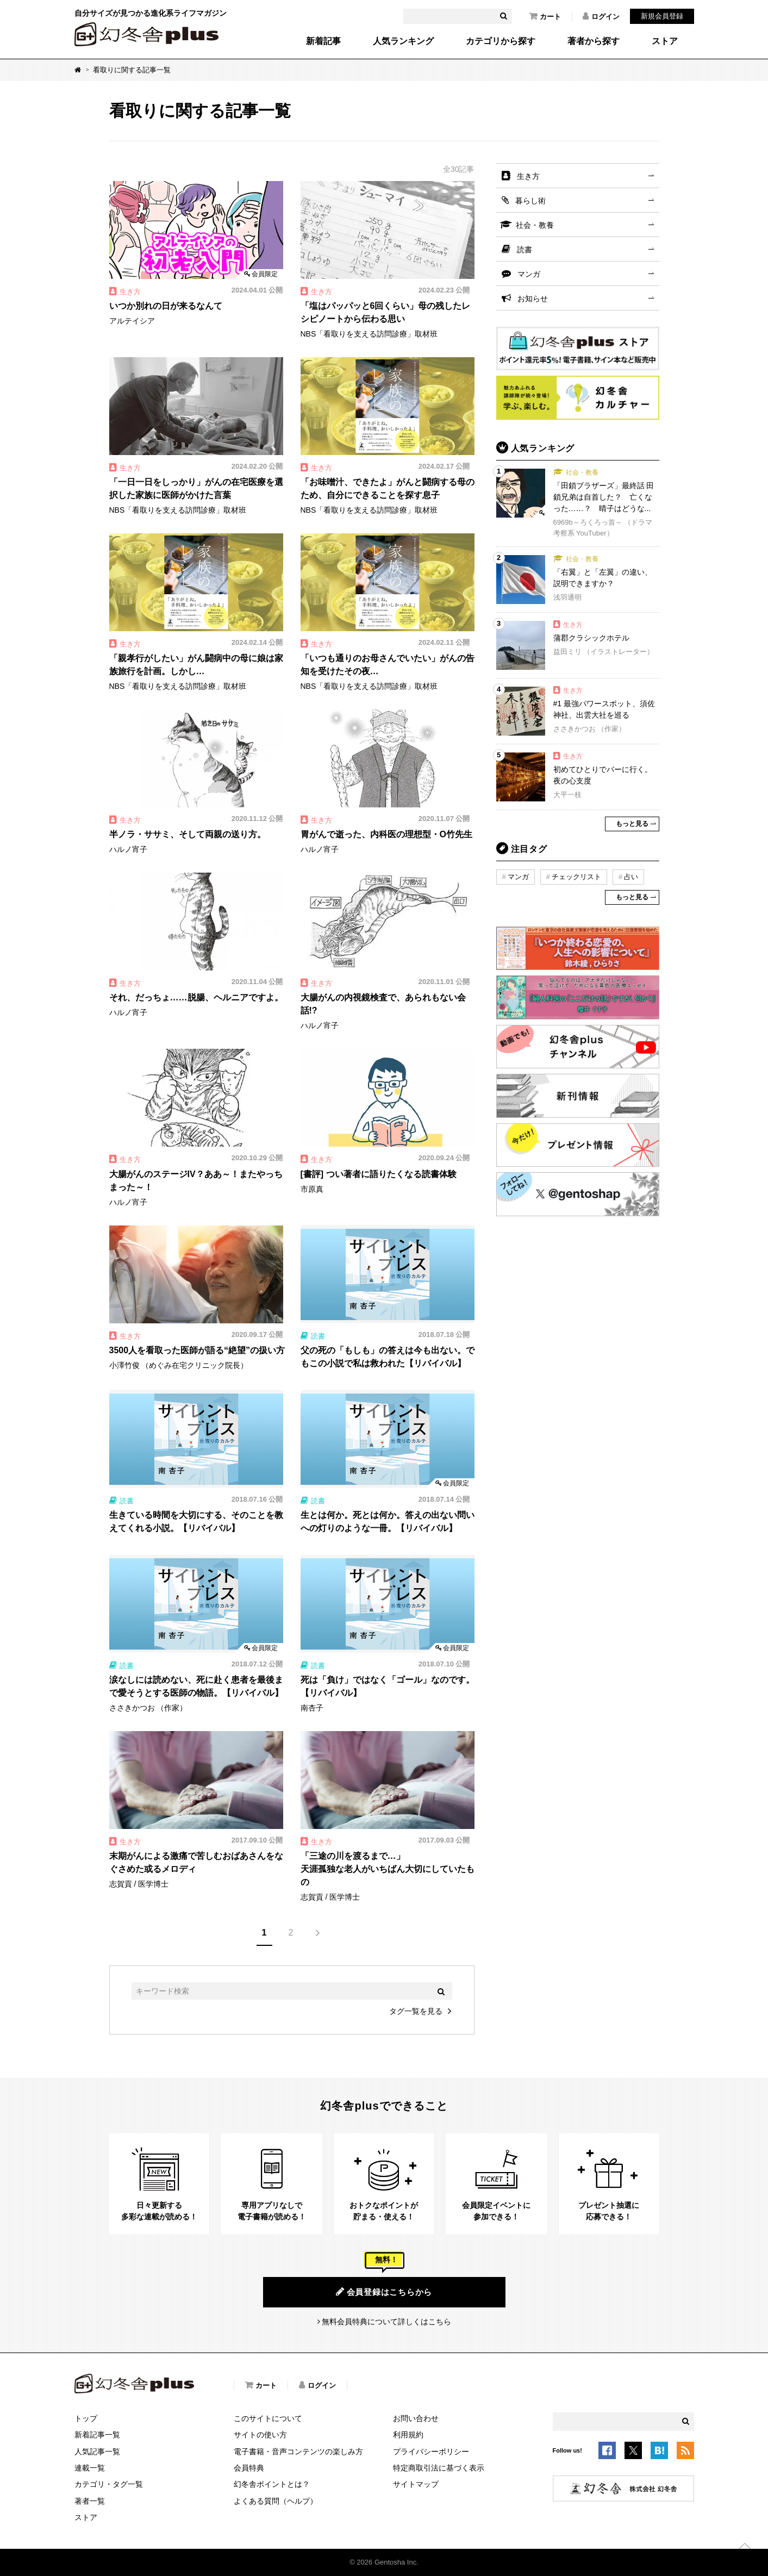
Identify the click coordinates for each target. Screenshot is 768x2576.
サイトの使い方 (260, 2434)
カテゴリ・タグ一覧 (108, 2484)
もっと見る (632, 823)
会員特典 (249, 2467)
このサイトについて (268, 2418)
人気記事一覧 (97, 2451)
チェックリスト (576, 877)
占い (631, 877)
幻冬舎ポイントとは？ (272, 2484)
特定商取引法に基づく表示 (438, 2467)
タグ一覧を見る (415, 2011)
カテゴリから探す (500, 41)
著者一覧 (89, 2501)
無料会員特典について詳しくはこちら (386, 2321)
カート (545, 16)
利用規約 (408, 2434)
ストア (665, 41)
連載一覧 (89, 2467)
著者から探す (593, 41)
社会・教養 (535, 225)
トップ (85, 2418)
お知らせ (532, 298)
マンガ (528, 274)
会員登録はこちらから (384, 2292)
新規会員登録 (662, 16)
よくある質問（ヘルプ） (275, 2501)
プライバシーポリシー (431, 2451)
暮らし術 (530, 200)
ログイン (601, 16)
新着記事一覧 (97, 2434)
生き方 (528, 176)
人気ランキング (403, 41)
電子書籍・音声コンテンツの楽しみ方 (298, 2451)
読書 (524, 249)
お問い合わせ (416, 2418)
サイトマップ (416, 2484)
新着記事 (323, 41)
